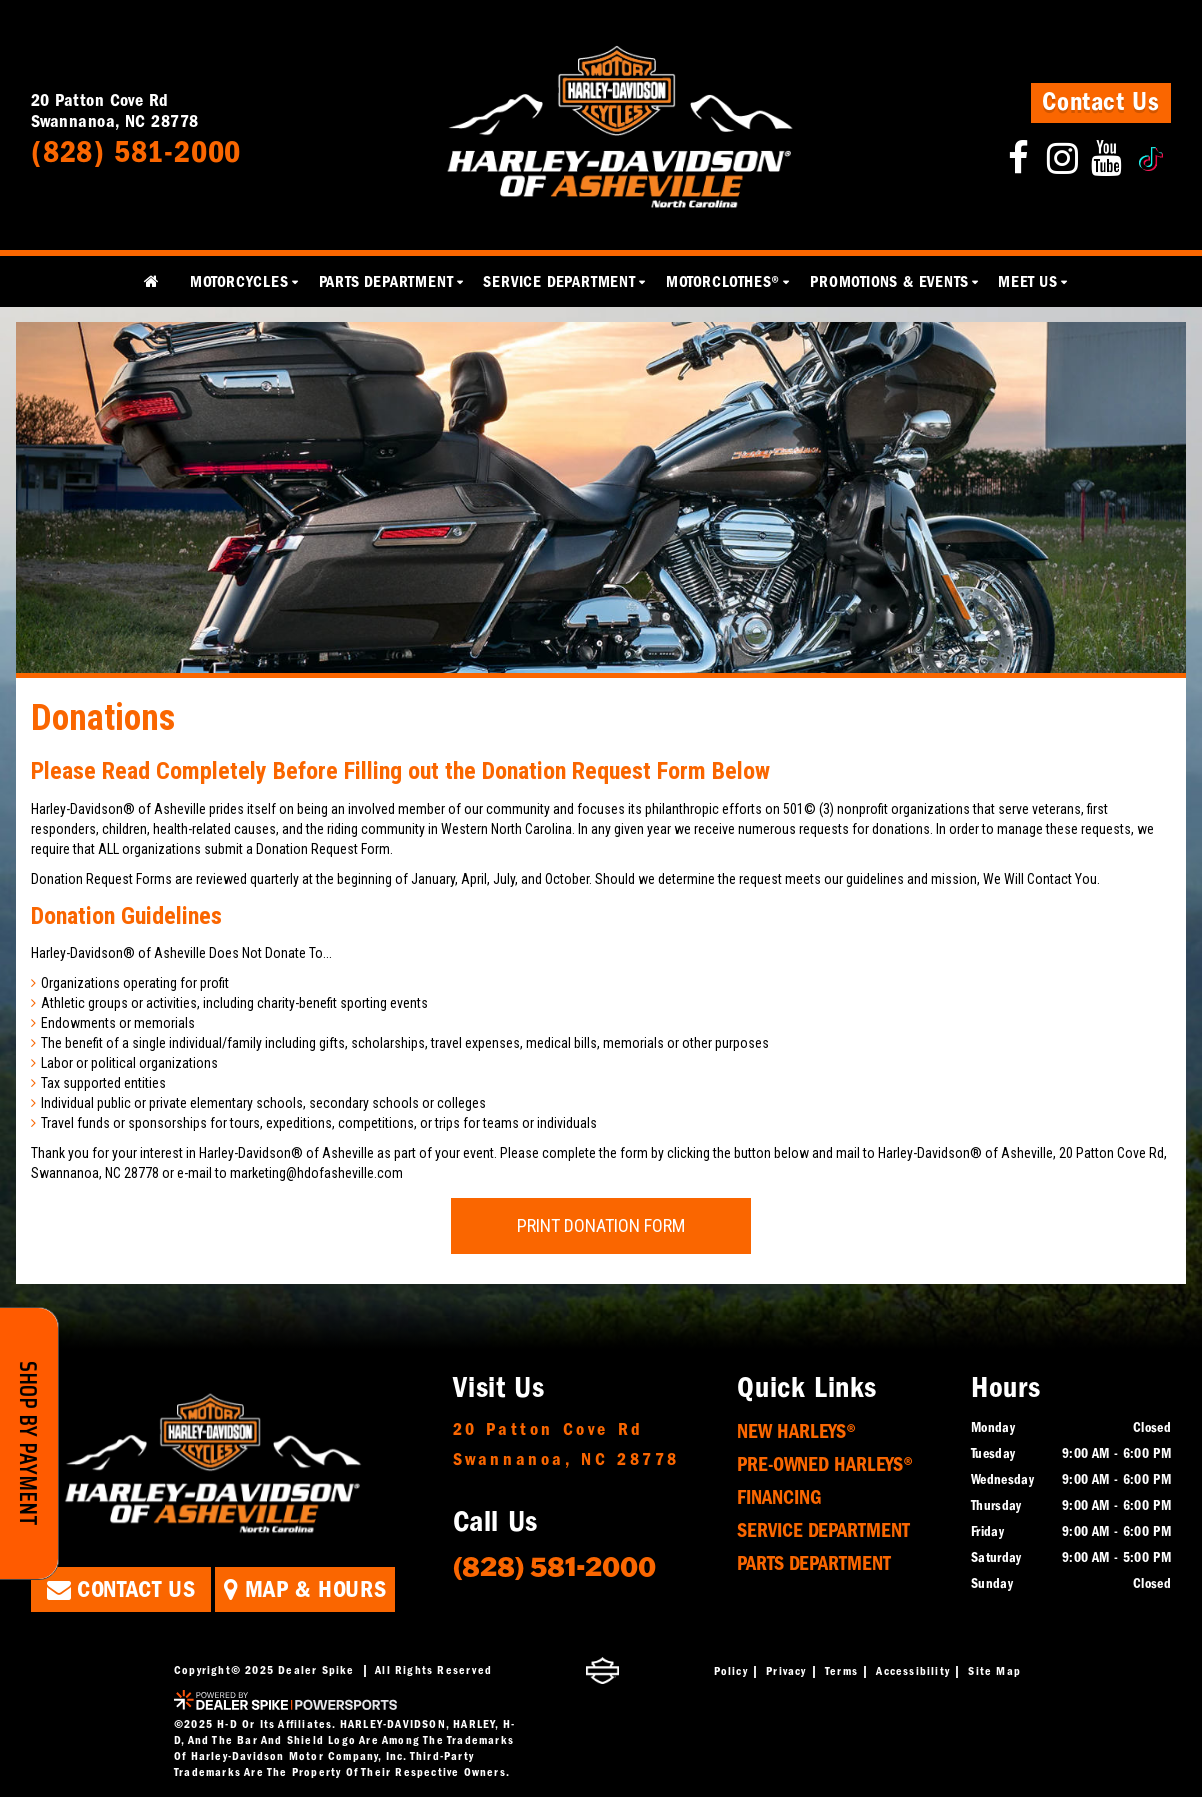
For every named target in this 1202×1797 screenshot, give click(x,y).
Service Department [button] (559, 282)
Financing (779, 1497)
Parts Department (814, 1563)
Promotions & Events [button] (889, 282)
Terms (841, 1671)
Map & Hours (305, 1589)
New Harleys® (796, 1431)
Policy (731, 1671)
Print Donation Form (601, 1225)
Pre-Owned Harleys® (825, 1464)
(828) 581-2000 (554, 1565)
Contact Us (1101, 102)
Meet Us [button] (1028, 282)
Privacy (786, 1671)
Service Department (823, 1530)
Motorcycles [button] (239, 282)
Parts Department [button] (386, 282)
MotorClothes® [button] (723, 282)
